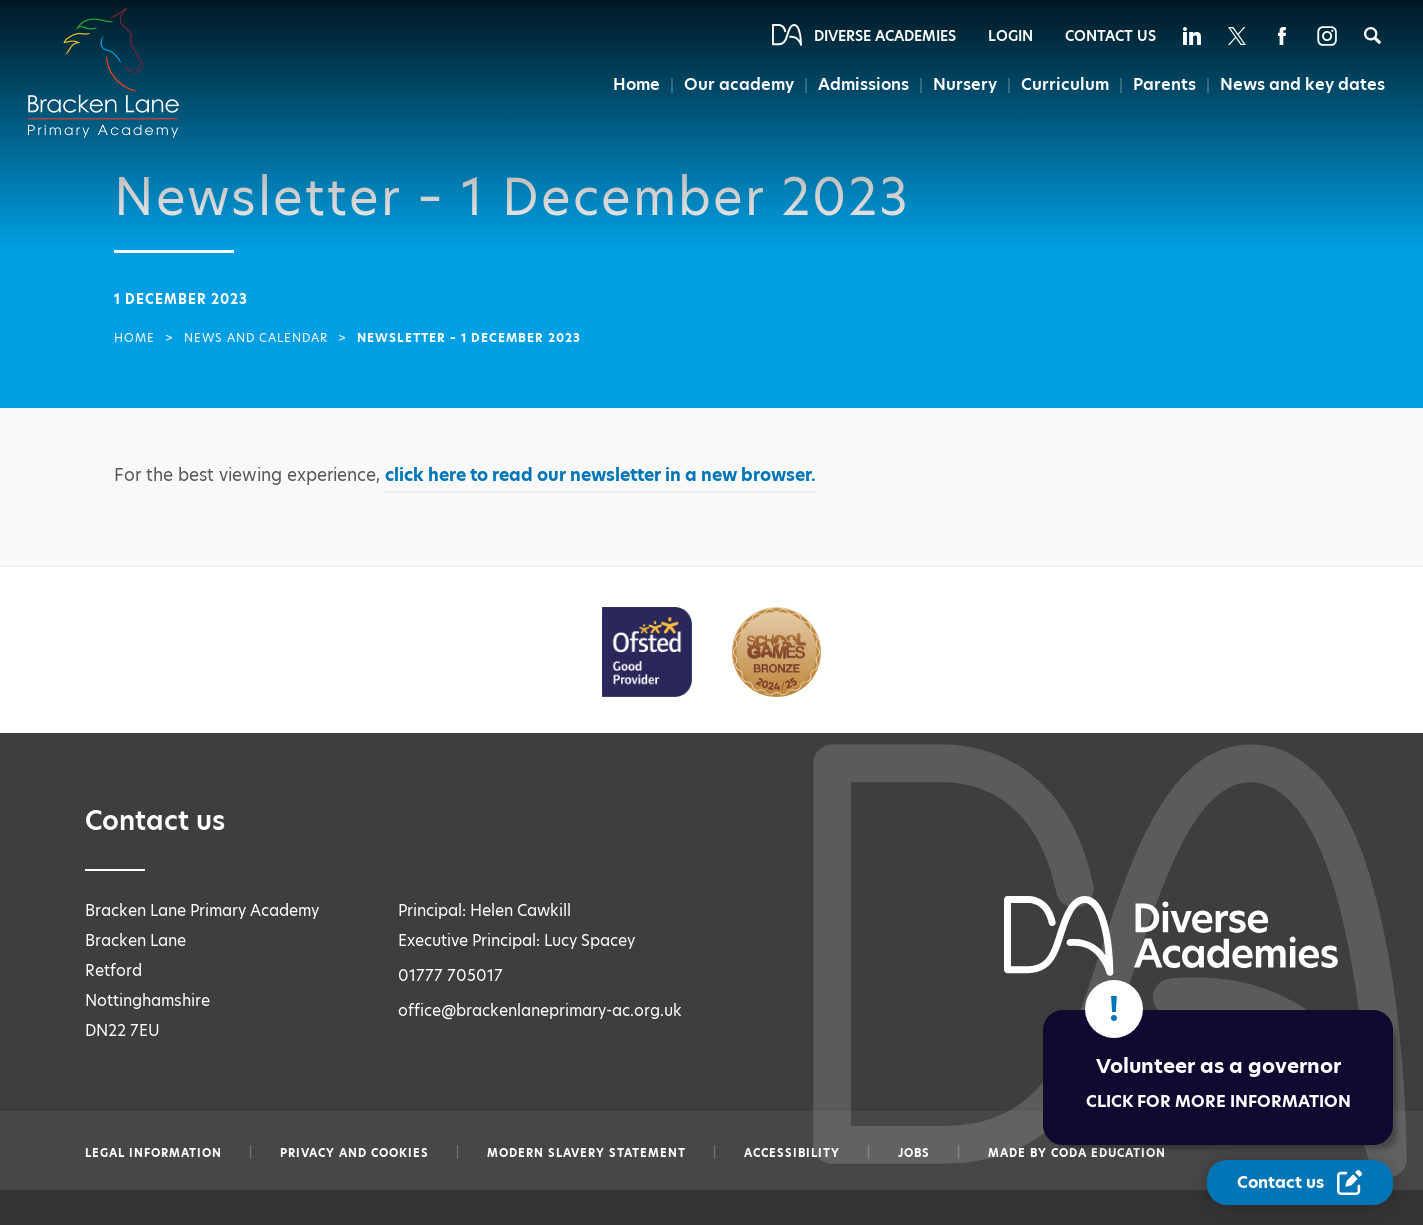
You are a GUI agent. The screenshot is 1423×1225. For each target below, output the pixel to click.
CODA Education (1108, 1153)
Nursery (963, 85)
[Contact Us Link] (1300, 1182)
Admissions (860, 85)
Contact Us (1110, 36)
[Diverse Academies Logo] (115, 53)
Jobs (914, 1153)
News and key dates (1302, 85)
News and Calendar (256, 338)
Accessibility (792, 1153)
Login (1010, 36)
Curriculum (1062, 85)
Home (631, 85)
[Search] (1372, 35)
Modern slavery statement (586, 1153)
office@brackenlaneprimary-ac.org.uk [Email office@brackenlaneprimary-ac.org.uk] (540, 1010)
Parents (1162, 85)
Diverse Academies (885, 36)
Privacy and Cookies (354, 1153)
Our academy (734, 85)
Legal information (153, 1153)
